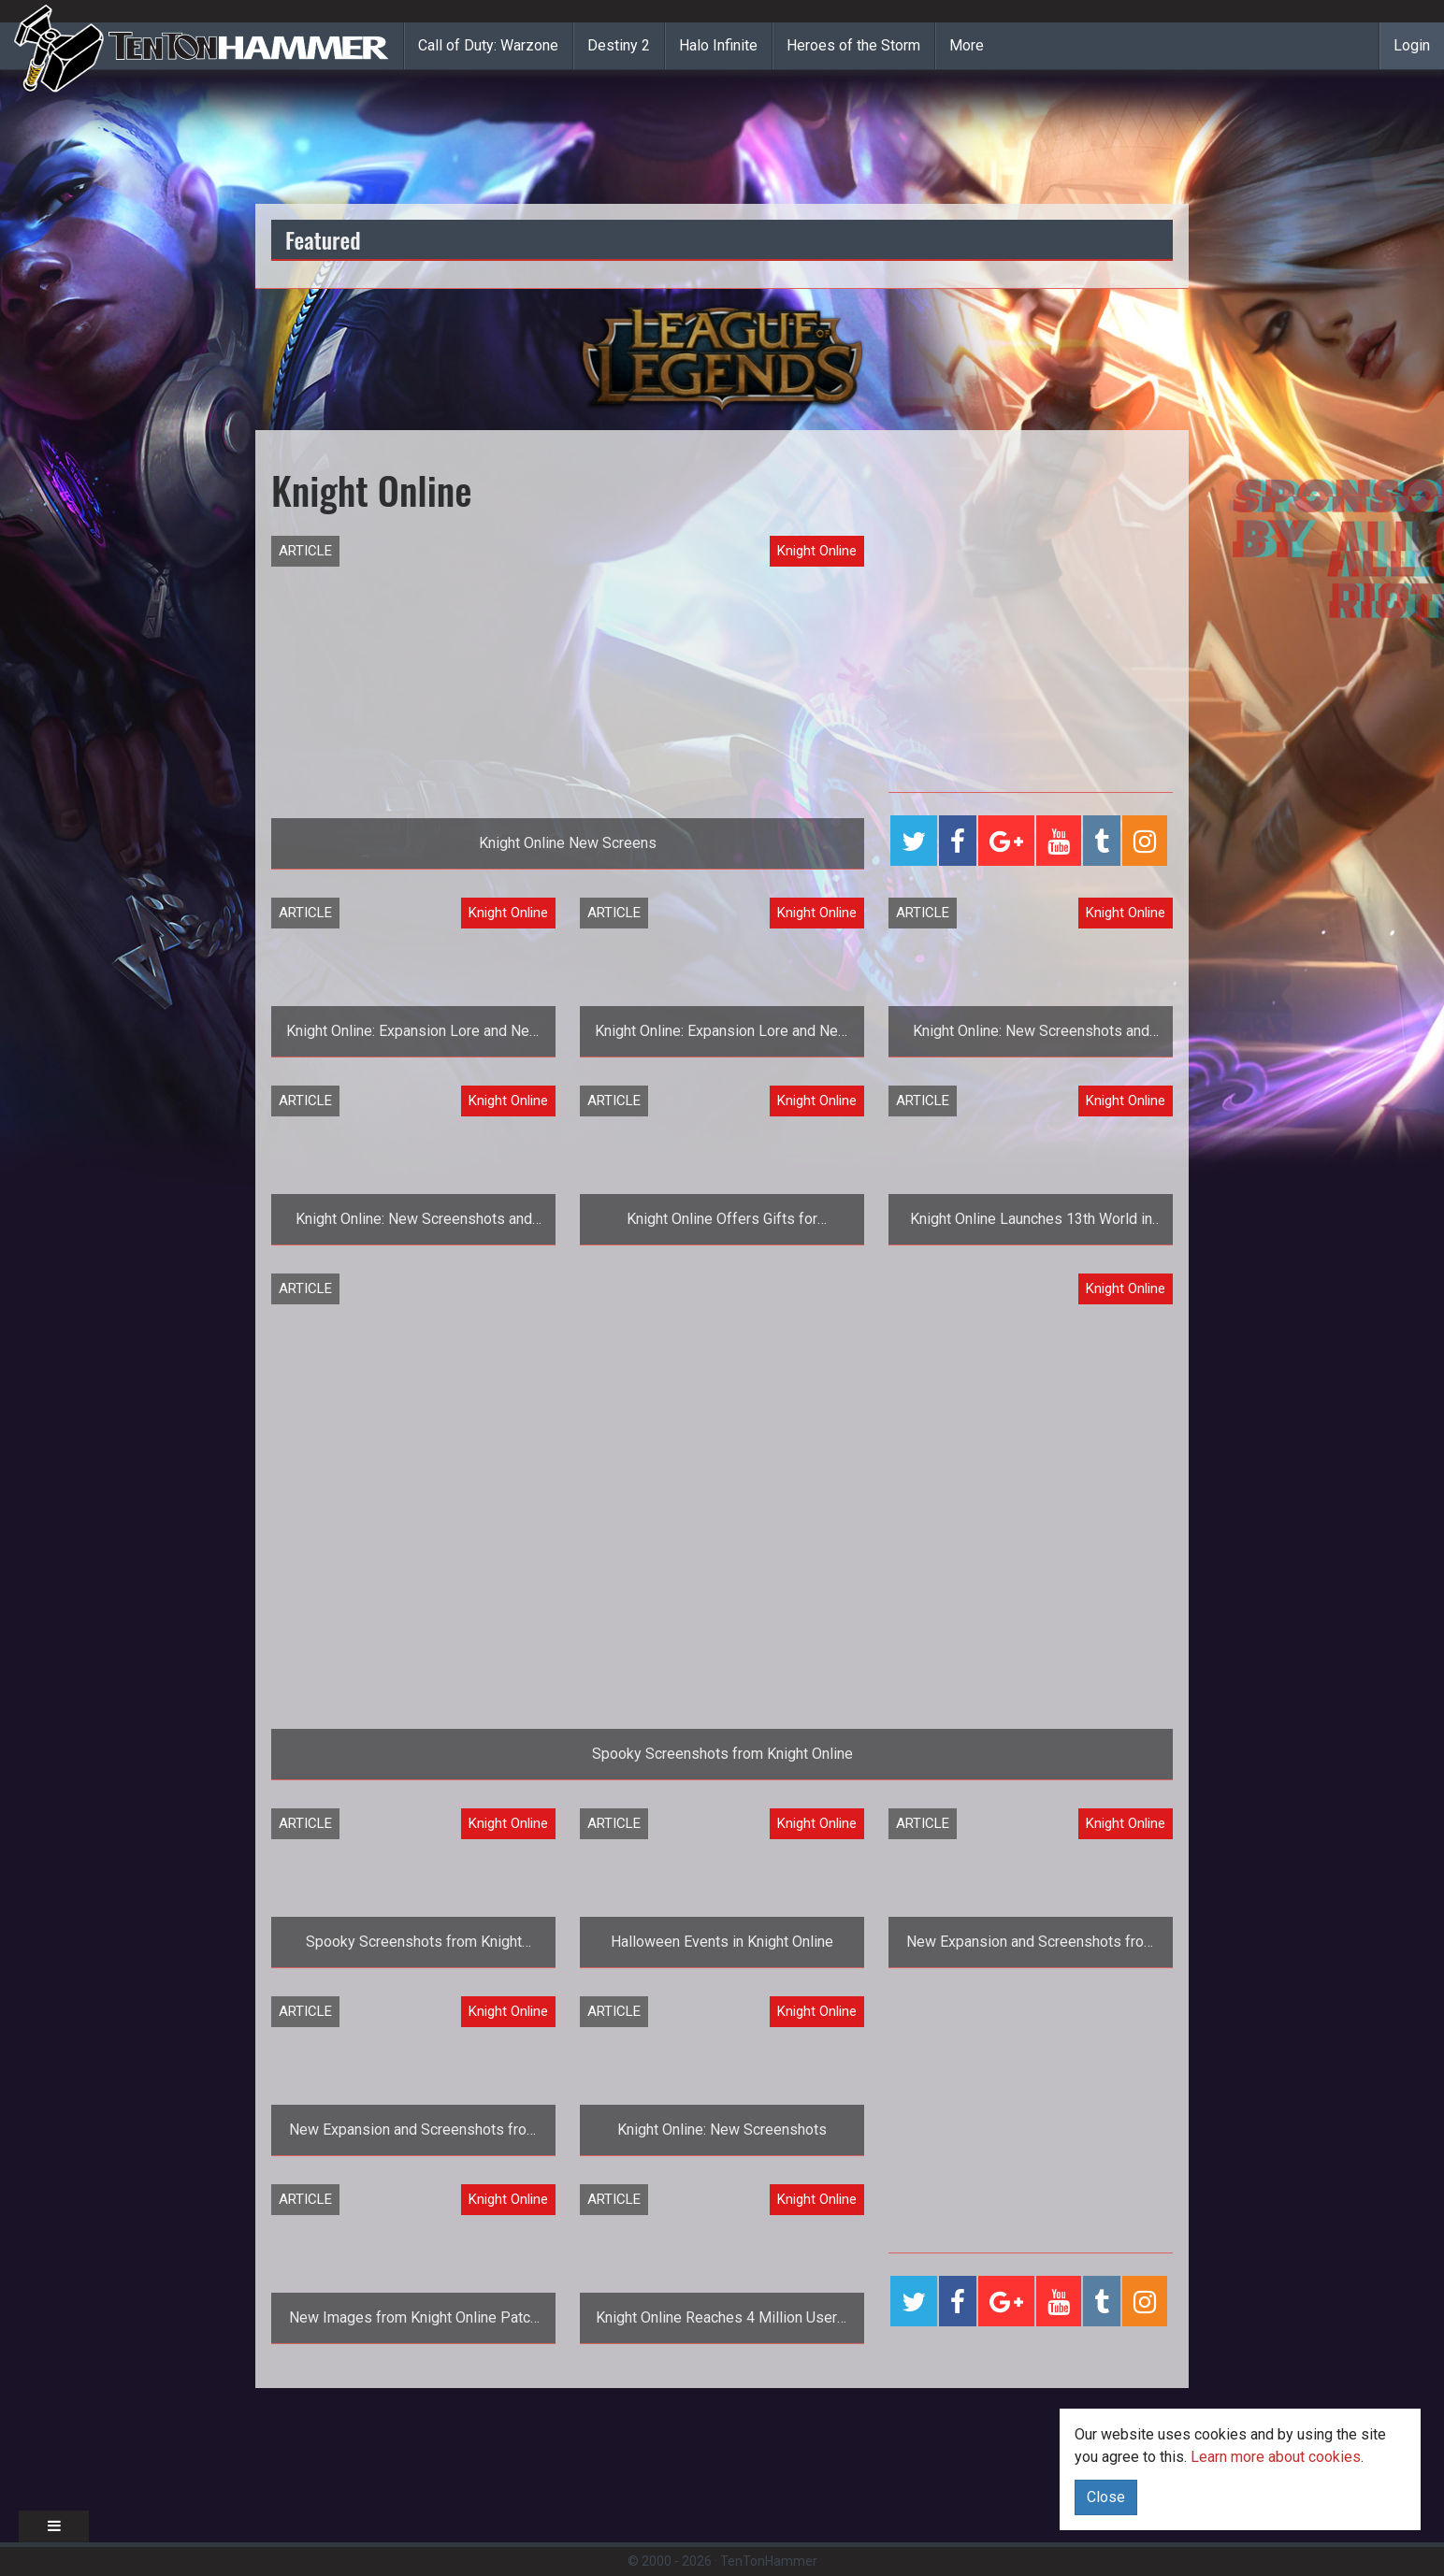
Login (1411, 45)
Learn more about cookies (1276, 2457)
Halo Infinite (718, 45)
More (966, 45)
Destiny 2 (618, 45)
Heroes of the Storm (853, 45)
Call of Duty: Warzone (488, 45)
